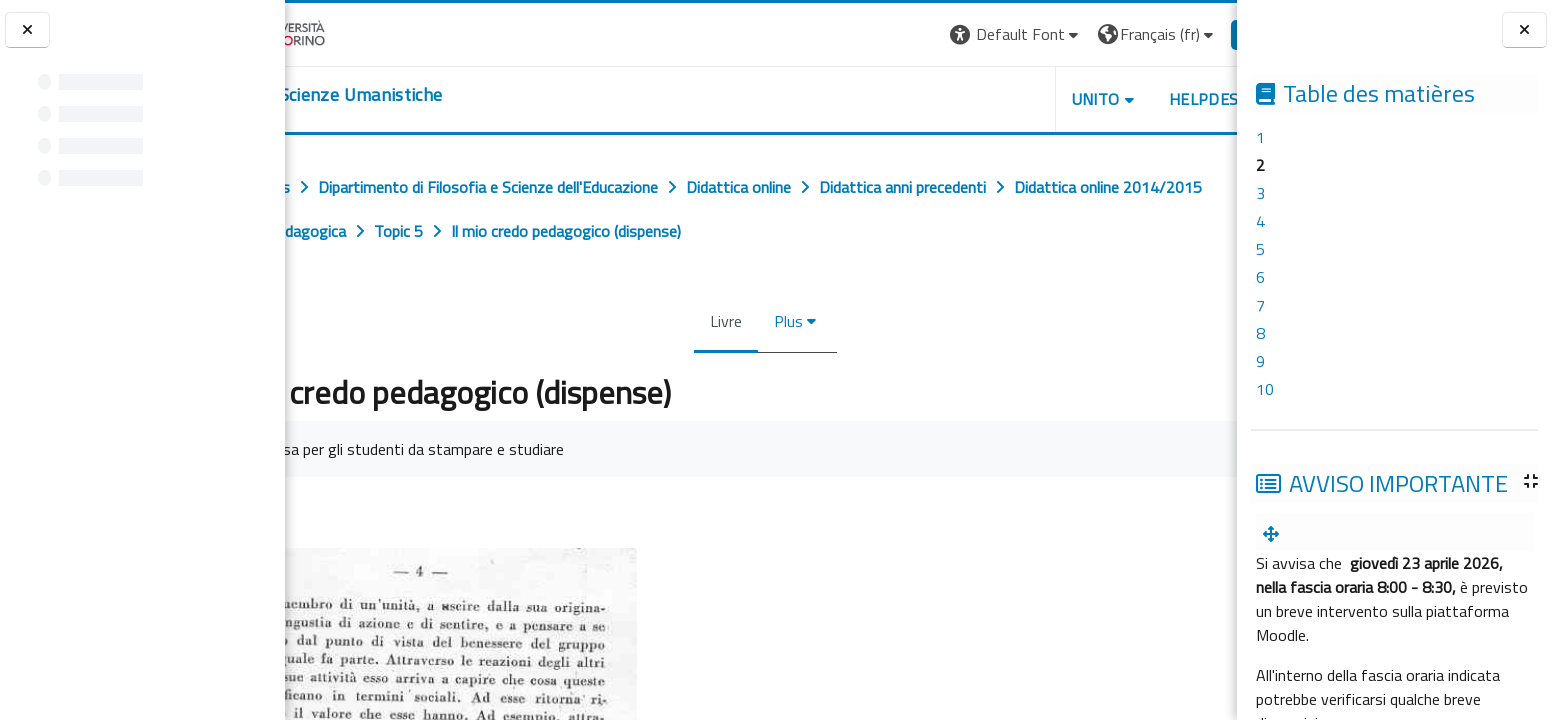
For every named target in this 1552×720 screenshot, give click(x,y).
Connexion (1187, 34)
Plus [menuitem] (784, 321)
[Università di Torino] (347, 32)
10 (1265, 389)
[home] (407, 95)
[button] (923, 34)
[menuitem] (1275, 534)
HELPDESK (1116, 99)
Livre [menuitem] (722, 321)
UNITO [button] (1003, 99)
